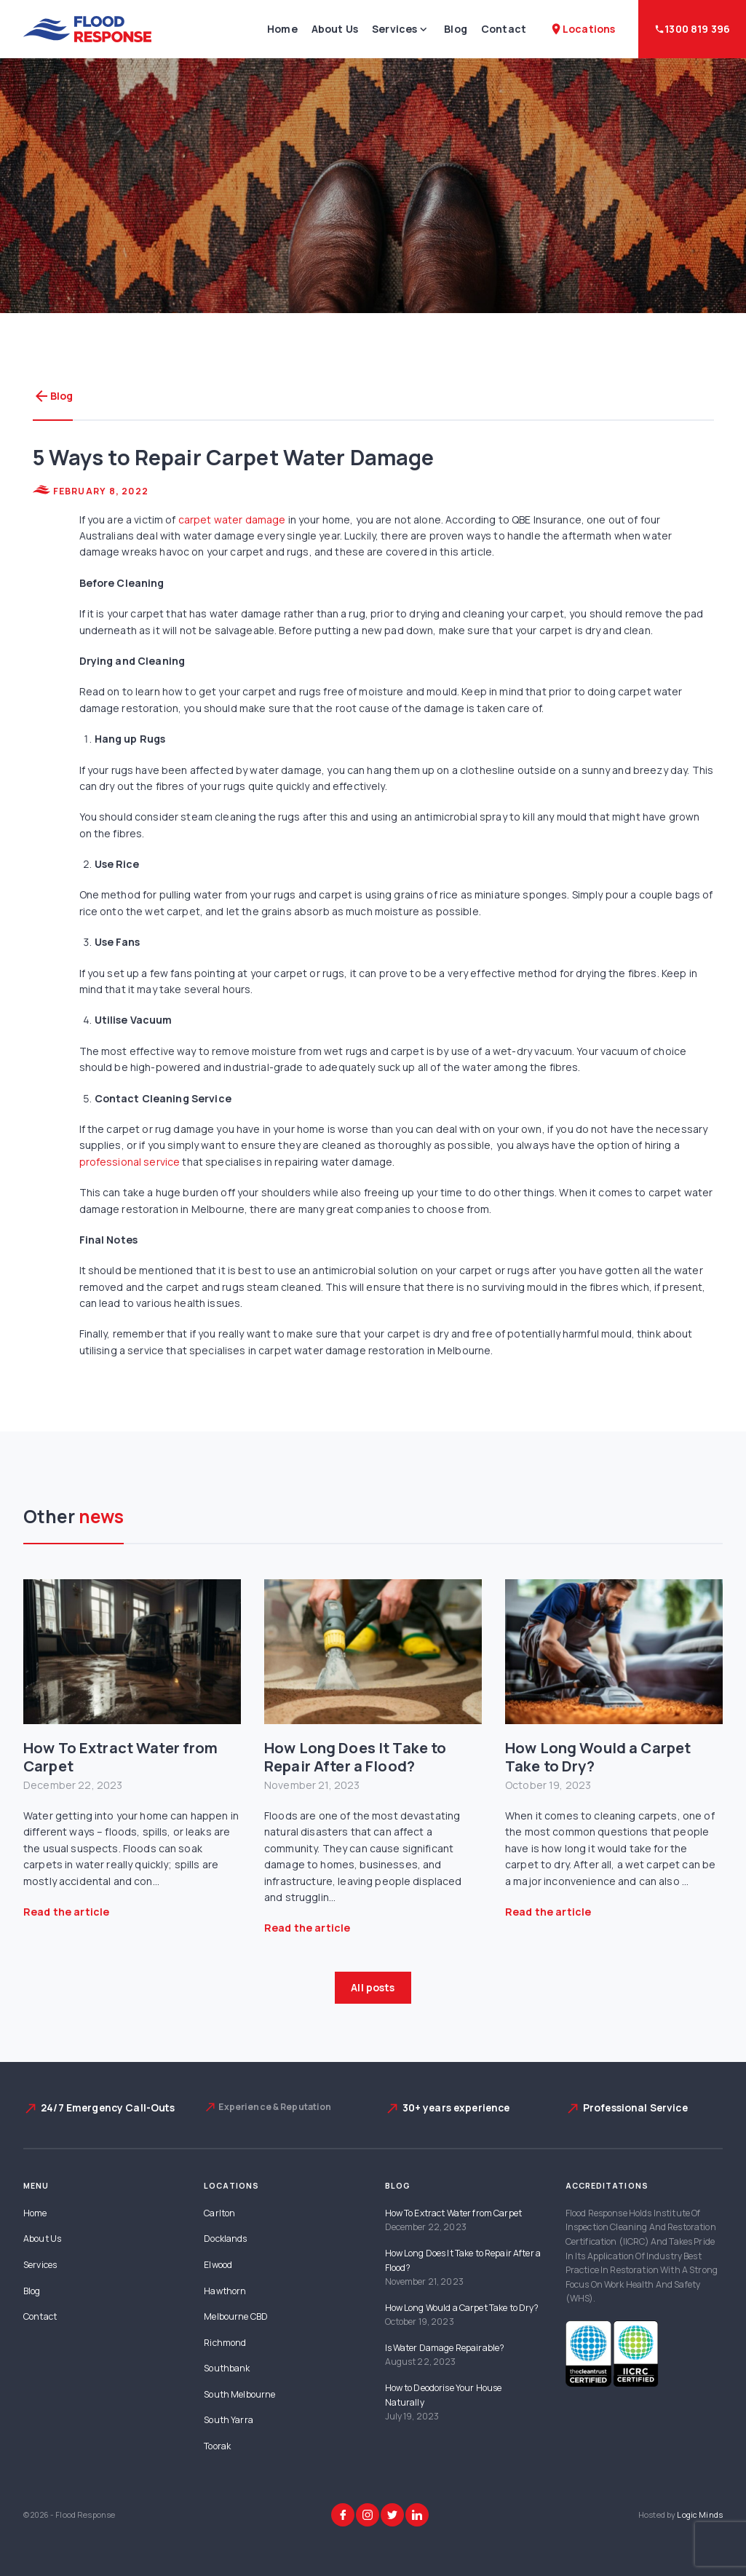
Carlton (219, 2213)
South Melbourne (239, 2394)
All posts (372, 1987)
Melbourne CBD (236, 2316)
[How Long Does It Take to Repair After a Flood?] (373, 1651)
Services (394, 29)
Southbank (227, 2368)
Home (282, 29)
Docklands (225, 2238)
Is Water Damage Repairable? (445, 2348)
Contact (503, 29)
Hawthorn (225, 2291)
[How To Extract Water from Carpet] (132, 1651)
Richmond (225, 2342)
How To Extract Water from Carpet (120, 1757)
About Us (335, 29)
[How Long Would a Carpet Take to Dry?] (614, 1651)
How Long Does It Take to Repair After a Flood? (355, 1757)
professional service (129, 1162)
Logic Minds (700, 2515)
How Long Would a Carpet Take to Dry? (598, 1757)
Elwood (218, 2265)
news (101, 1516)
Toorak (217, 2446)
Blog (455, 29)
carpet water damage (232, 519)
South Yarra (228, 2420)
